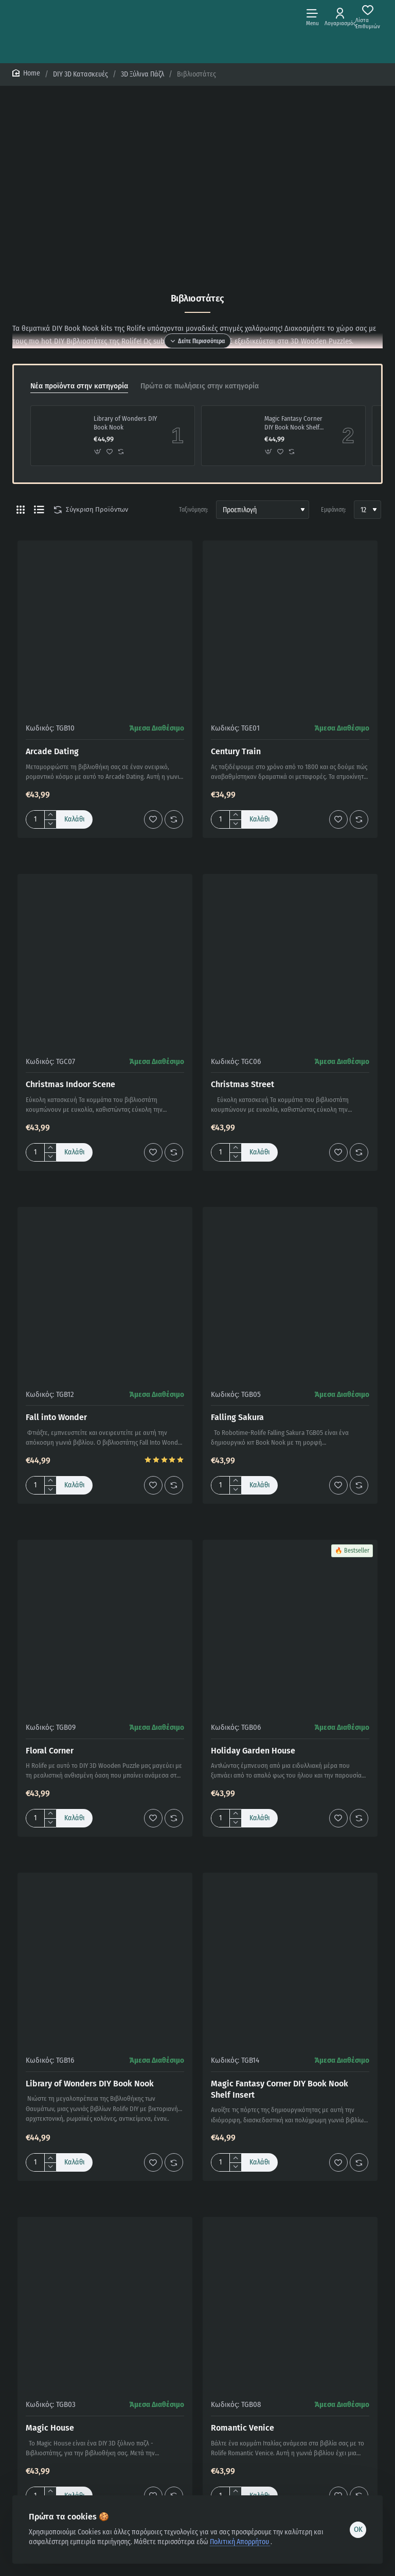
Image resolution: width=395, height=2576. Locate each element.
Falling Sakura (237, 1417)
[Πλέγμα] (20, 509)
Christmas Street (242, 1084)
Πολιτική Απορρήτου (240, 2541)
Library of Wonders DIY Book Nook (125, 423)
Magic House (50, 2428)
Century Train (236, 751)
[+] (50, 815)
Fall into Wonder (56, 1417)
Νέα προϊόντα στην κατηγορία (79, 386)
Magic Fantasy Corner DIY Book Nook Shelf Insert (293, 424)
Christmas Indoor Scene (70, 1084)
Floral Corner (50, 1751)
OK (358, 2529)
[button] (98, 451)
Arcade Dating (52, 751)
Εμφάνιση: (333, 509)
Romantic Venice (242, 2428)
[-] (50, 823)
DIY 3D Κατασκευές (80, 74)
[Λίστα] (39, 509)
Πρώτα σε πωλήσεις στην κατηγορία (199, 386)
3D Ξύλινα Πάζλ (142, 74)
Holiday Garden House (253, 1751)
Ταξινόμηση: (193, 509)
